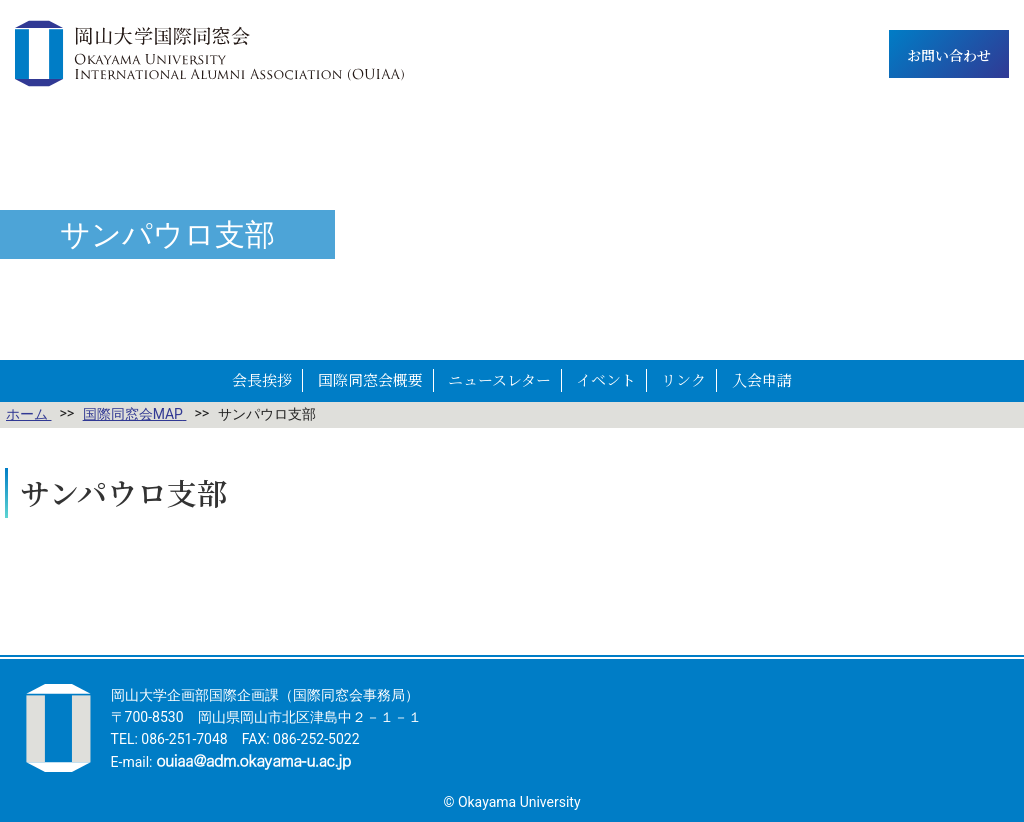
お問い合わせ (949, 55)
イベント (606, 379)
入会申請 (762, 379)
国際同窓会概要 (370, 379)
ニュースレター (499, 379)
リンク (683, 379)
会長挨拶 (262, 379)
